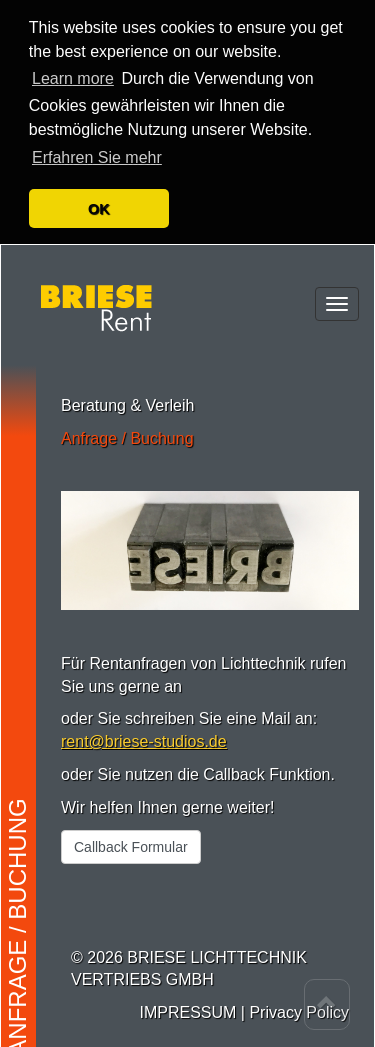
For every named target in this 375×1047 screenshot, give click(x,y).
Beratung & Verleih (127, 396)
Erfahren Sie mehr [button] (97, 149)
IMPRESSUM (187, 1004)
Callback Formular (131, 838)
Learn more (73, 70)
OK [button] (99, 201)
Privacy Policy (299, 1004)
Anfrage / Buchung (127, 429)
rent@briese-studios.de (144, 733)
